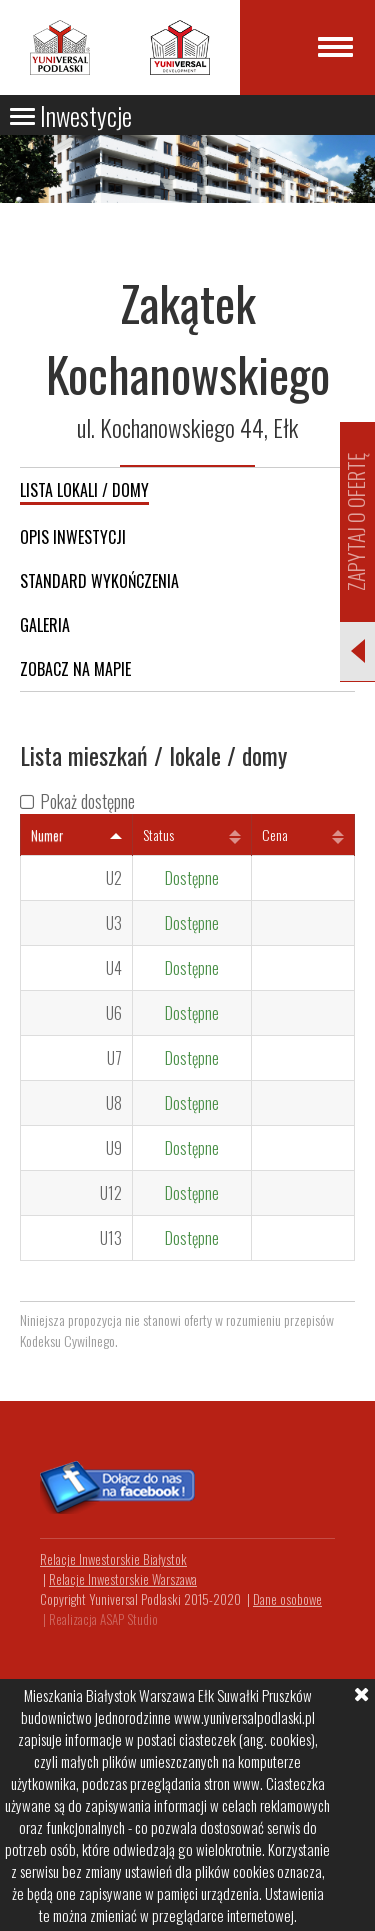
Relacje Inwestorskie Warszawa (123, 1579)
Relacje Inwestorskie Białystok (113, 1559)
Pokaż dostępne (87, 801)
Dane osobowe (287, 1599)
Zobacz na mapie (75, 669)
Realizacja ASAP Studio (103, 1619)
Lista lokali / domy (84, 490)
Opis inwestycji (73, 537)
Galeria (45, 625)
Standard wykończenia (99, 581)
